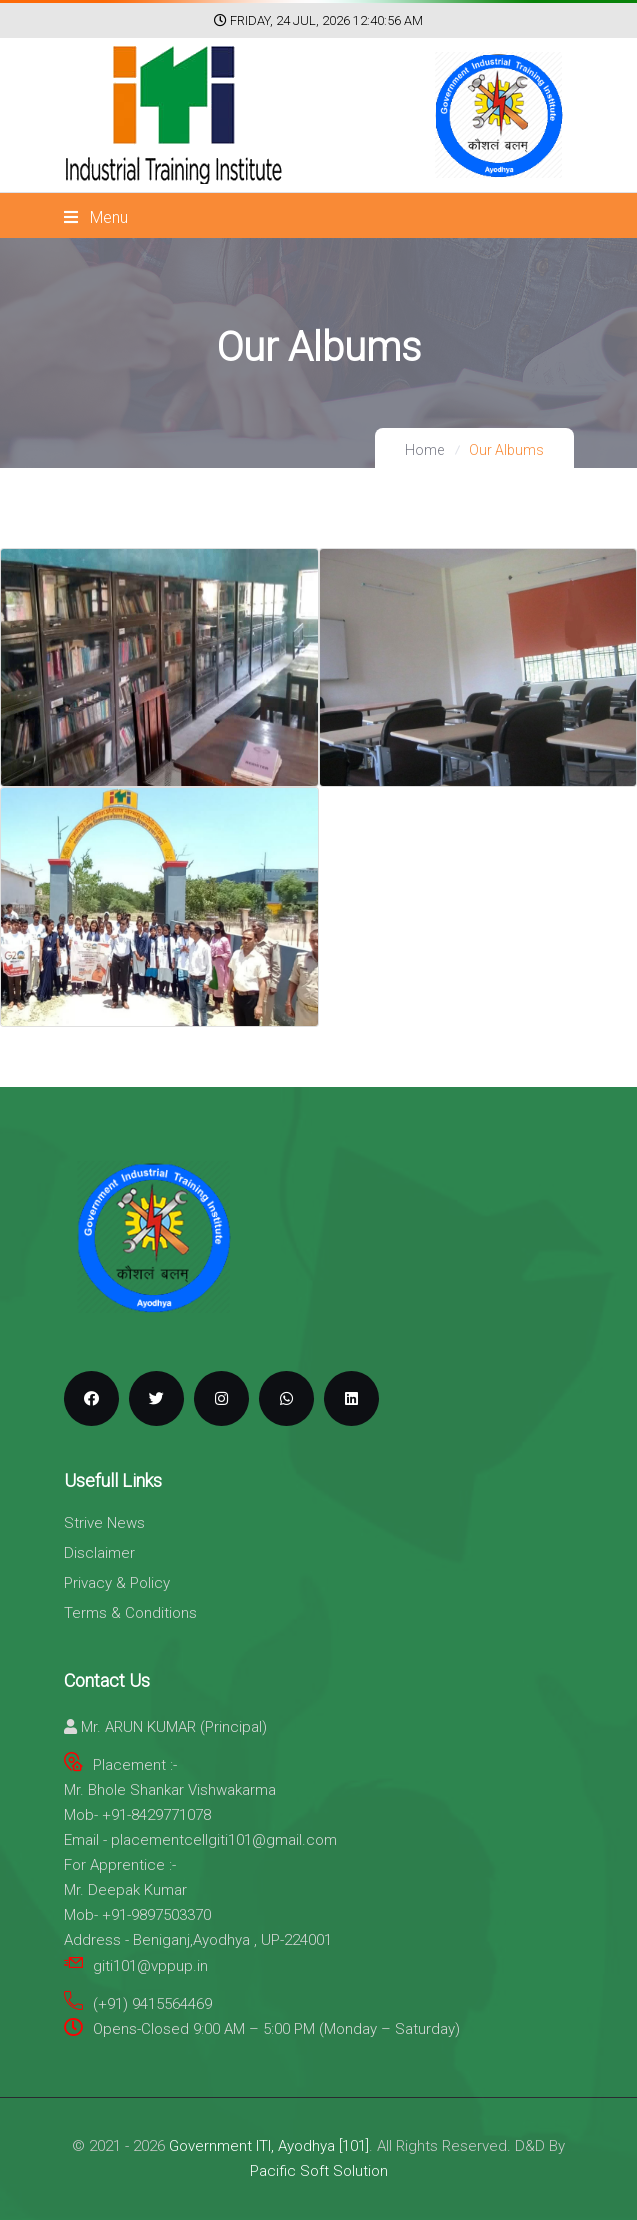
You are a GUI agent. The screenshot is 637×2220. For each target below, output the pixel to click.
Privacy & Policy (117, 1583)
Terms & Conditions (130, 1613)
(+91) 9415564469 (152, 2004)
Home (424, 450)
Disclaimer (99, 1553)
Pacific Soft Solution (319, 2171)
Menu (96, 217)
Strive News (104, 1523)
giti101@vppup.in (150, 1966)
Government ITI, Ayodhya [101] (269, 2146)
